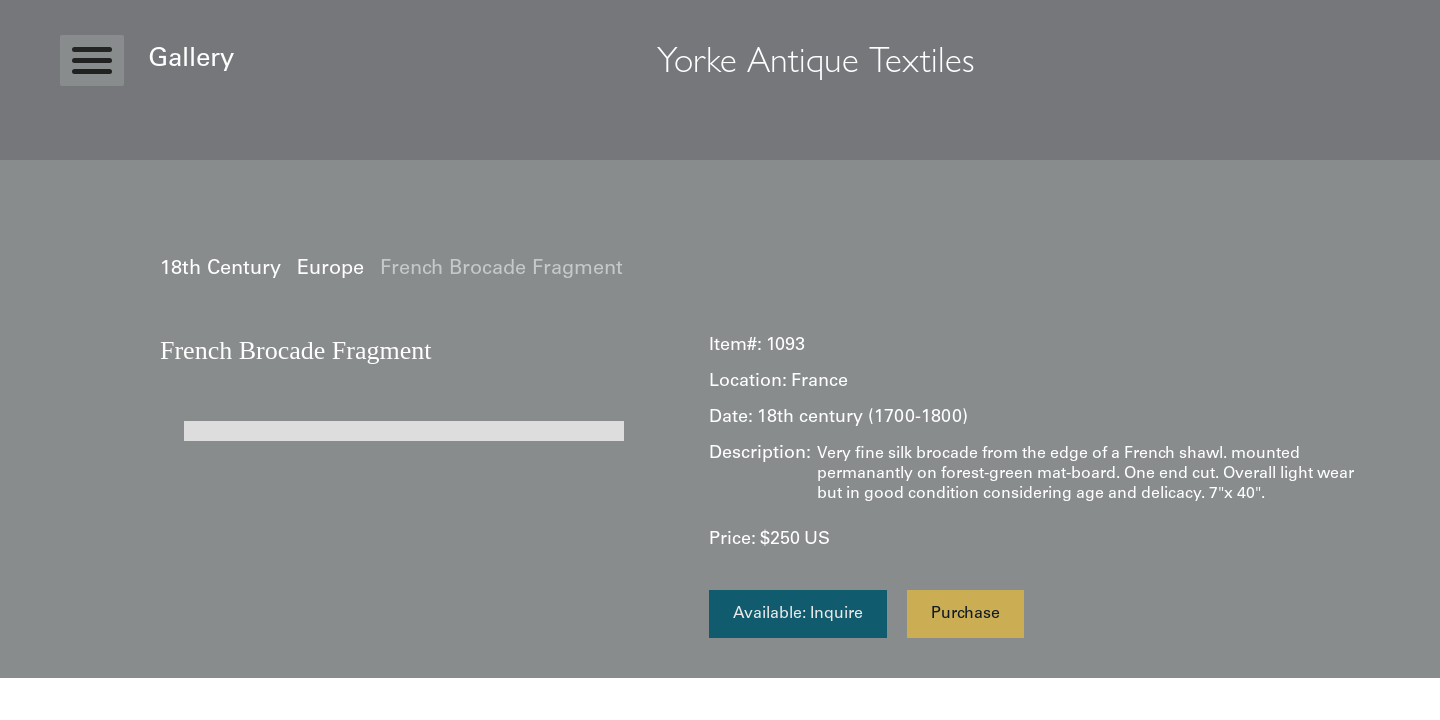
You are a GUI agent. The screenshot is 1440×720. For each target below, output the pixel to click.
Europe (330, 270)
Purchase (965, 614)
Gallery (191, 60)
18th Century (220, 270)
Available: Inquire (798, 614)
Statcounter (39, 688)
